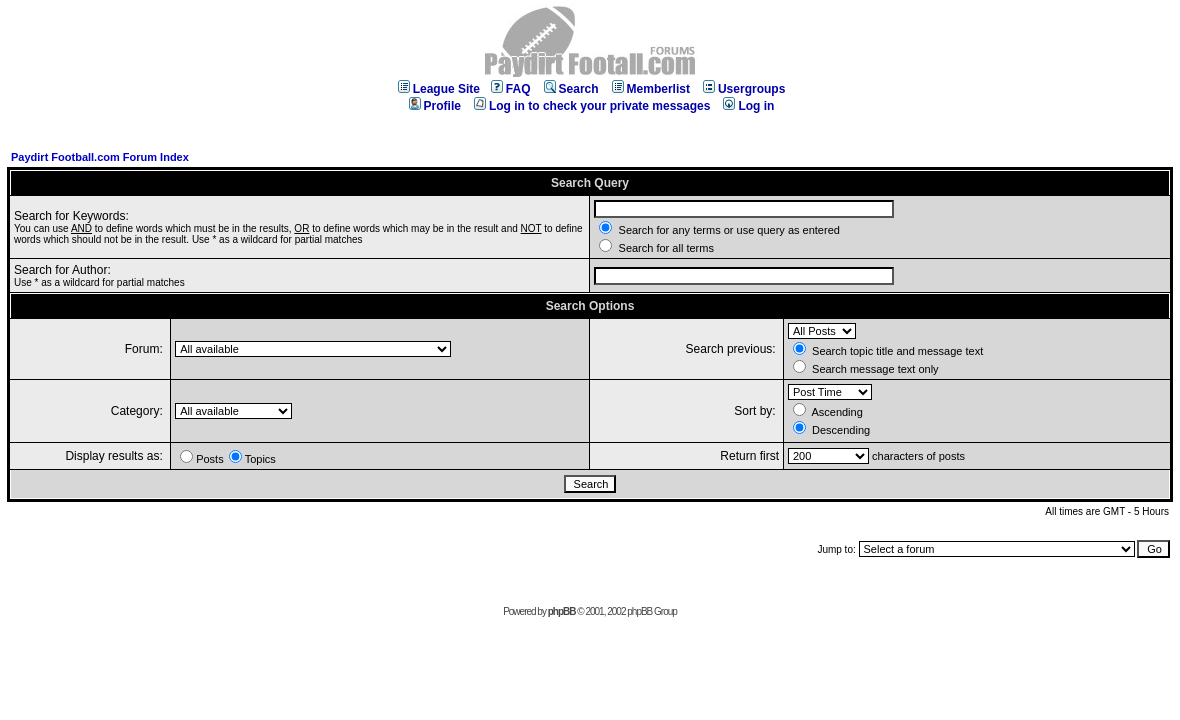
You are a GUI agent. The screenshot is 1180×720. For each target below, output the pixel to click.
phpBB (562, 611)
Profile (435, 106)
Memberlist (651, 89)
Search (571, 89)
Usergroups (744, 89)
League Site (439, 89)
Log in (748, 106)
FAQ (511, 89)
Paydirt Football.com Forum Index (100, 157)
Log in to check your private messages (592, 106)
